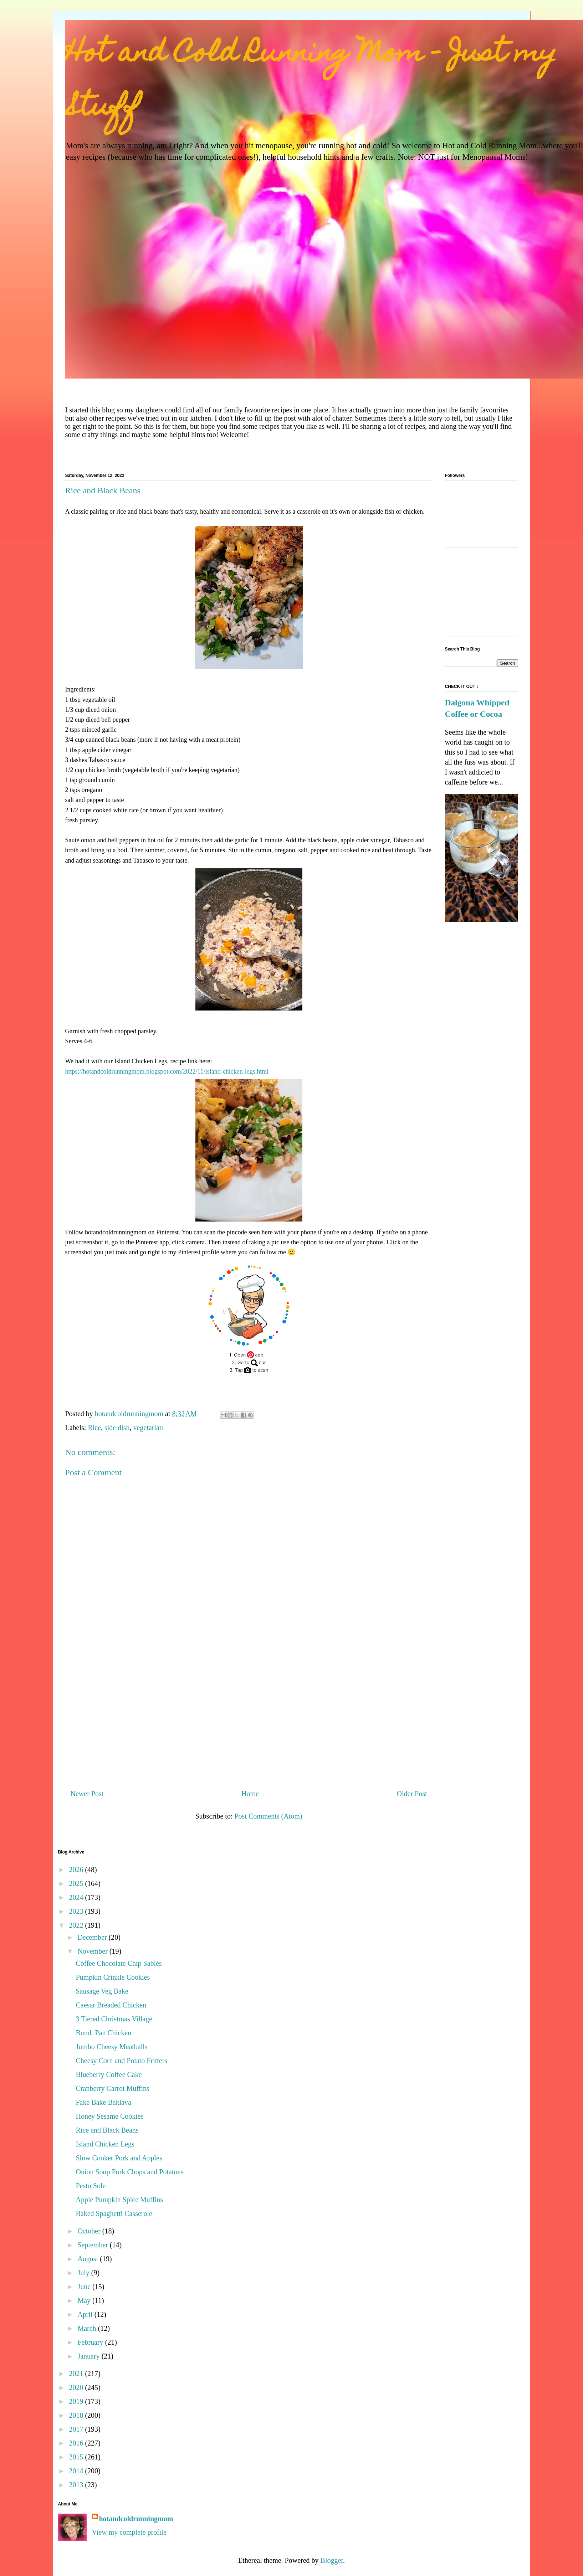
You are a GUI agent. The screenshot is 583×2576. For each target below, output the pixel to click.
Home (250, 1794)
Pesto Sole (91, 2186)
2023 (77, 1911)
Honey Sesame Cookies (110, 2116)
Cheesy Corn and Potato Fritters (122, 2061)
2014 (77, 2471)
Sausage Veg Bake (102, 1991)
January (89, 2356)
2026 (77, 1869)
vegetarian (148, 1427)
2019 (77, 2401)
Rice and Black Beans (107, 2130)
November (93, 1951)
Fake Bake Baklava (104, 2102)
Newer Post (87, 1794)
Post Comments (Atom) (268, 1816)
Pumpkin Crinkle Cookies (113, 1977)
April (85, 2314)
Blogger (332, 2560)
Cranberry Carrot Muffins (112, 2088)
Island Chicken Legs (105, 2144)
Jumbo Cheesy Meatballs (112, 2047)
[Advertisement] (249, 1713)
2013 (77, 2485)
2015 (77, 2457)
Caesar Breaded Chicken (111, 2005)
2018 (77, 2415)
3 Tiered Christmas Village (114, 2019)
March (87, 2328)
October (89, 2231)
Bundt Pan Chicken (104, 2033)
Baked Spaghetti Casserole (114, 2213)
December (92, 1937)
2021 (77, 2373)
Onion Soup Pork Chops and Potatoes (130, 2172)
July (84, 2273)
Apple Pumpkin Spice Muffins (119, 2200)
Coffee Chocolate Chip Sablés (119, 1963)
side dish (117, 1427)
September (93, 2245)
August (88, 2259)
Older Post (412, 1794)
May (84, 2300)
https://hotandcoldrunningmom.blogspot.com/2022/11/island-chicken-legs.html (167, 1071)
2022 (77, 1925)
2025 (77, 1883)
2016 (77, 2443)
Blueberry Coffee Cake (109, 2074)
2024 (77, 1897)
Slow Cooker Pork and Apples (119, 2158)
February (91, 2342)
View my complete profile (129, 2532)
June (84, 2286)
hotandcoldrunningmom (136, 2519)
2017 (77, 2429)
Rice (94, 1427)
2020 (77, 2387)
